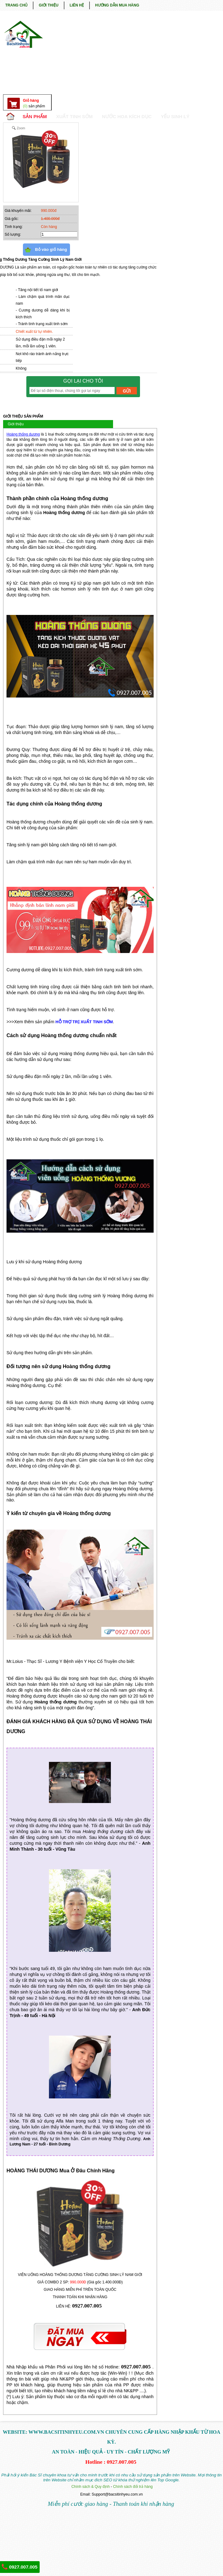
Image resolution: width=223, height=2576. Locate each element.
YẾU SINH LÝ (175, 116)
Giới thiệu (16, 424)
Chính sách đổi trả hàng (133, 2486)
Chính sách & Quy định (90, 2486)
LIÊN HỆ (77, 5)
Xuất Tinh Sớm (74, 116)
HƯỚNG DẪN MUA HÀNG (117, 5)
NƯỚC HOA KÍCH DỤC (126, 116)
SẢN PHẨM (35, 116)
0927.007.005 (19, 2567)
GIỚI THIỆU (48, 5)
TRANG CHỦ (16, 5)
